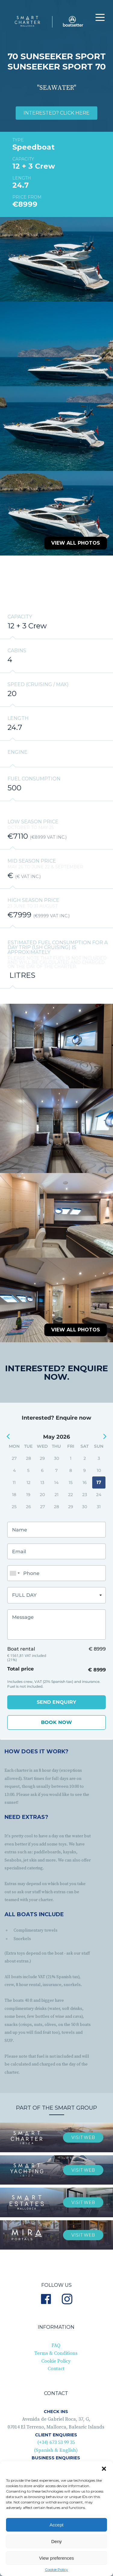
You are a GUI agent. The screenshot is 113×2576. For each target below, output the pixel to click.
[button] (104, 2469)
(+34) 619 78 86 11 (56, 2460)
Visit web (83, 2229)
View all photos (75, 543)
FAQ (56, 2340)
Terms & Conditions (55, 2347)
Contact (56, 2363)
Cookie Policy (56, 2569)
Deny (56, 2541)
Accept (57, 2524)
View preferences (56, 2558)
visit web (83, 2131)
